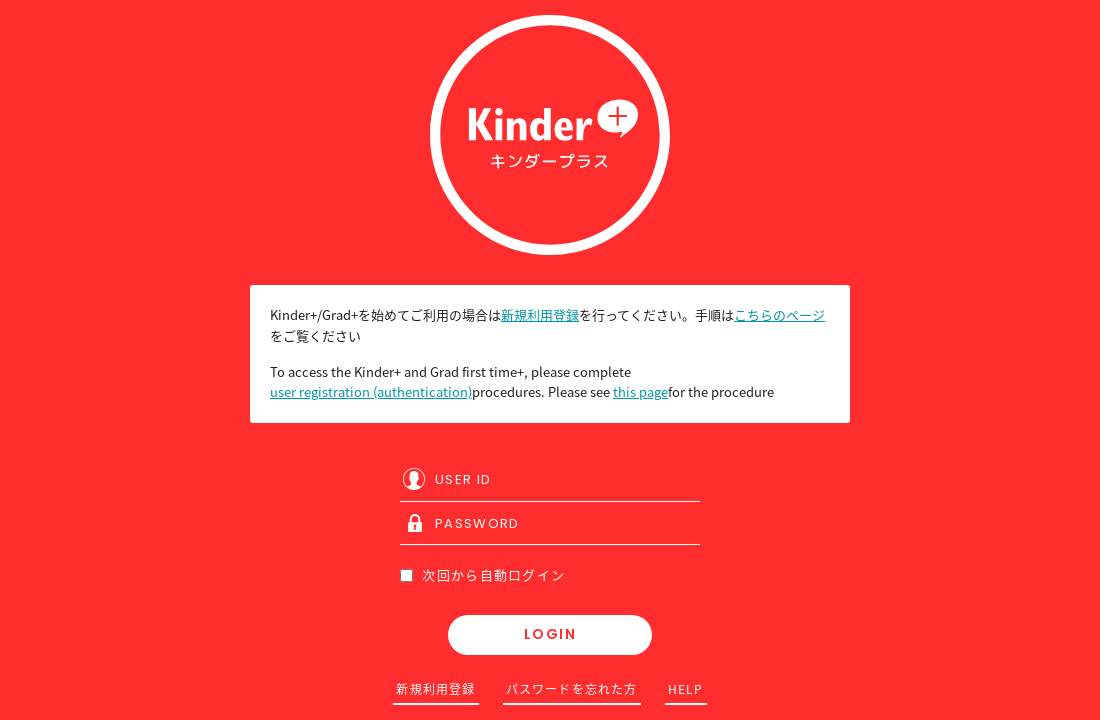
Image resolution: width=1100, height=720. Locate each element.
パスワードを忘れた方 (572, 689)
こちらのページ (779, 314)
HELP (686, 689)
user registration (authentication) (371, 391)
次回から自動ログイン (482, 574)
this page (640, 391)
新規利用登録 (540, 314)
